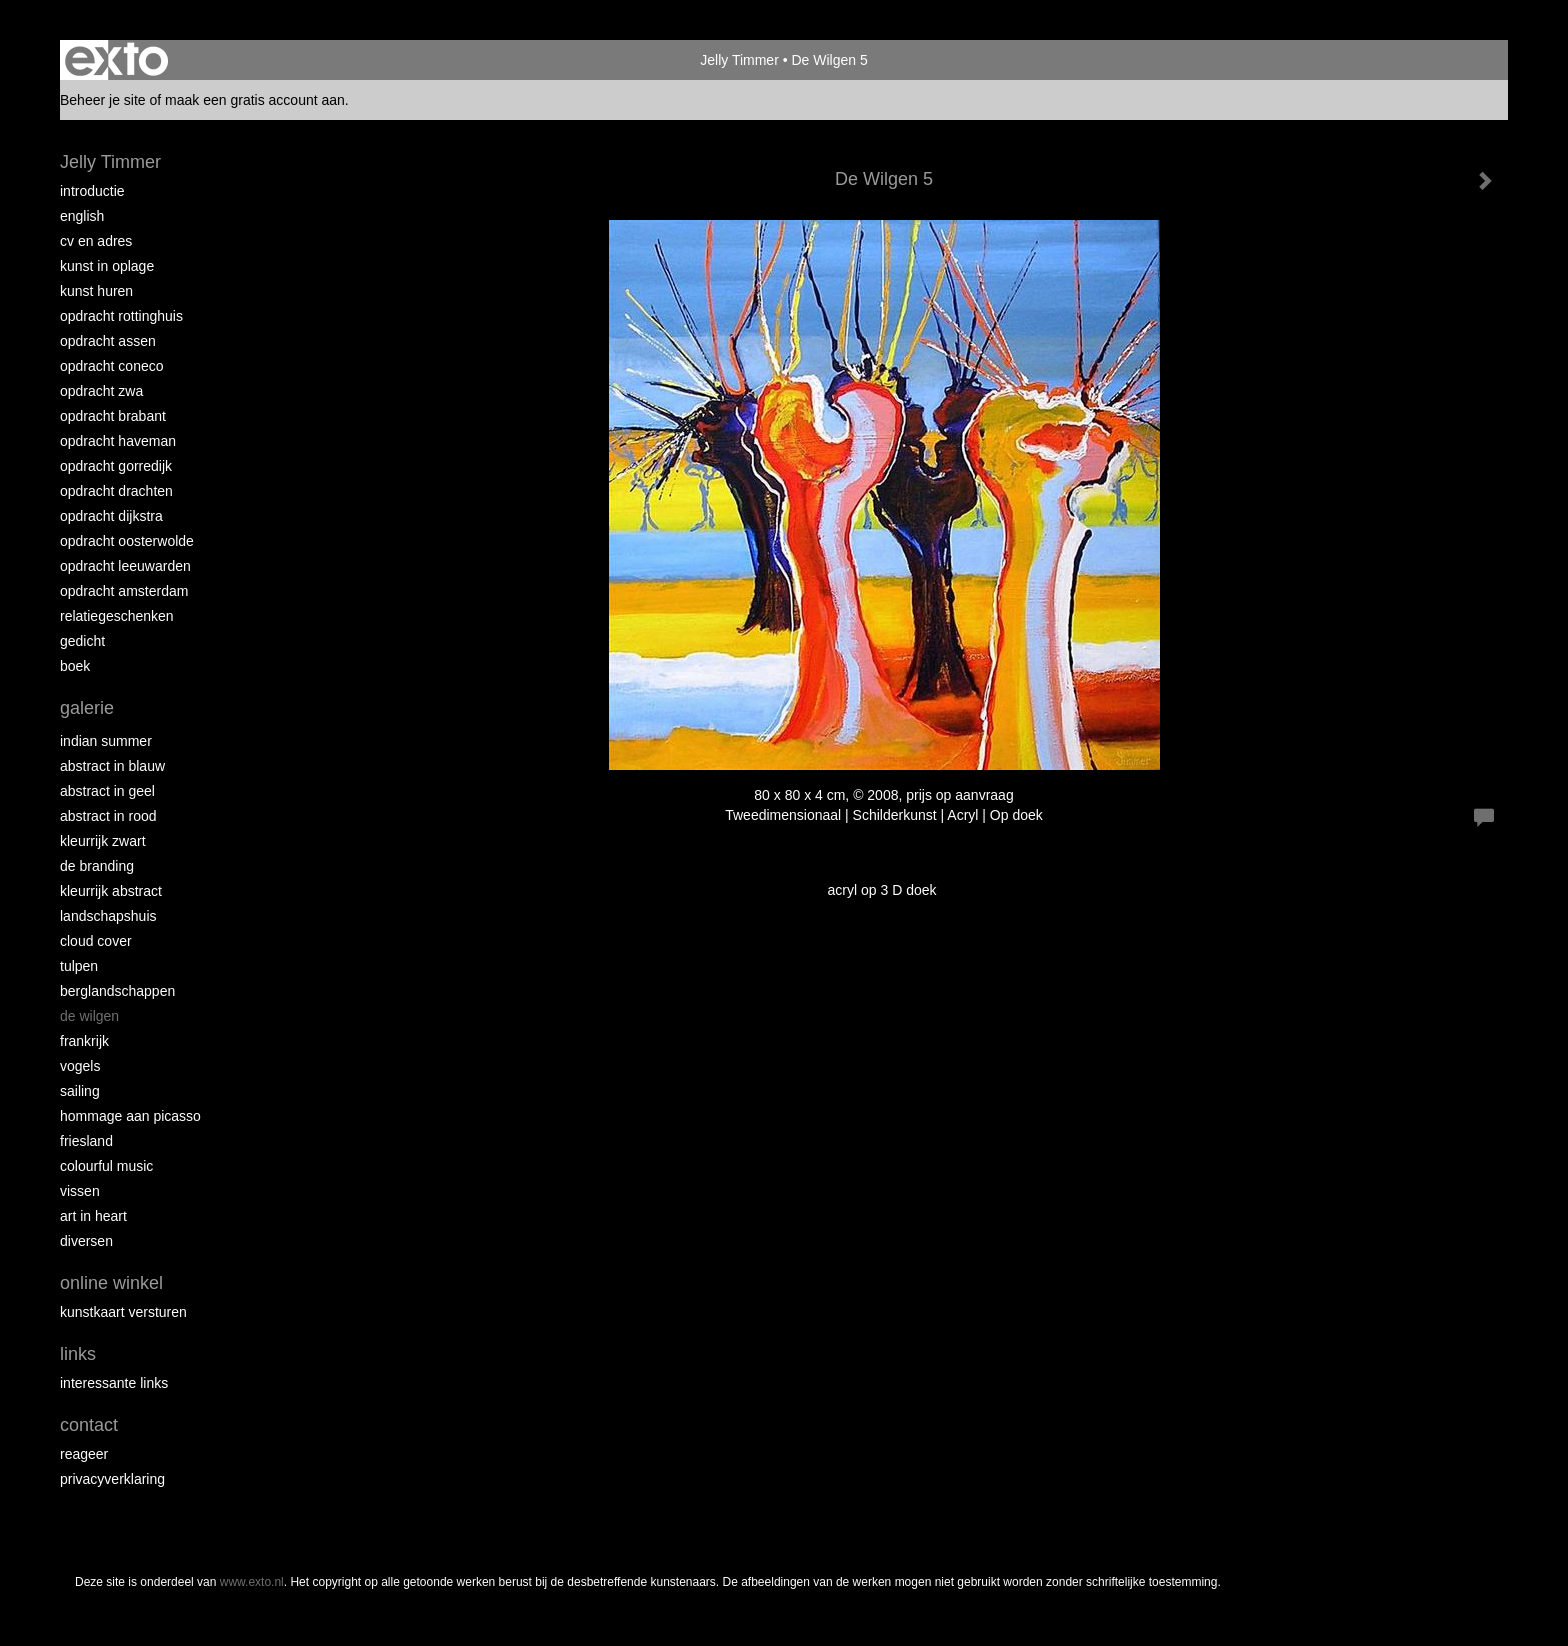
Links (78, 1354)
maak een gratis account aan (255, 100)
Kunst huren (96, 291)
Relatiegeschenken (117, 616)
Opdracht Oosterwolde (127, 541)
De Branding (97, 866)
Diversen (86, 1241)
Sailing (80, 1091)
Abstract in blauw (112, 766)
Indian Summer (106, 741)
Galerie (87, 708)
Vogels (80, 1066)
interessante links (114, 1383)
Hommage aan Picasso (130, 1116)
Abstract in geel (107, 791)
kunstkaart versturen (123, 1312)
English (82, 216)
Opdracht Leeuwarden (125, 566)
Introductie (92, 191)
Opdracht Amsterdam (124, 591)
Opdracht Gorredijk (116, 466)
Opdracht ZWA (101, 391)
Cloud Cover (96, 941)
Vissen (80, 1191)
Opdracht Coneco (112, 366)
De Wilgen (89, 1016)
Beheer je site (103, 100)
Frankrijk (84, 1041)
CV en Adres (96, 241)
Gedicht (82, 641)
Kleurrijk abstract (111, 891)
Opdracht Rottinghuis (121, 316)
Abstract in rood (108, 816)
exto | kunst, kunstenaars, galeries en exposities (116, 60)
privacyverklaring (112, 1479)
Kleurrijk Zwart (103, 841)
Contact (89, 1425)
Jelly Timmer (739, 60)
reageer (84, 1454)
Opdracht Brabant (113, 416)
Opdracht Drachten (116, 491)
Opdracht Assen (108, 341)
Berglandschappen (117, 991)
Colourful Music (106, 1166)
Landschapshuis (108, 916)
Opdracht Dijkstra (111, 516)
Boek (75, 666)
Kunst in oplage (107, 266)
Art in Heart (93, 1216)
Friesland (86, 1141)
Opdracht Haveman (118, 441)
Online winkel (111, 1283)
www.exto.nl (252, 1582)
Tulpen (79, 966)
